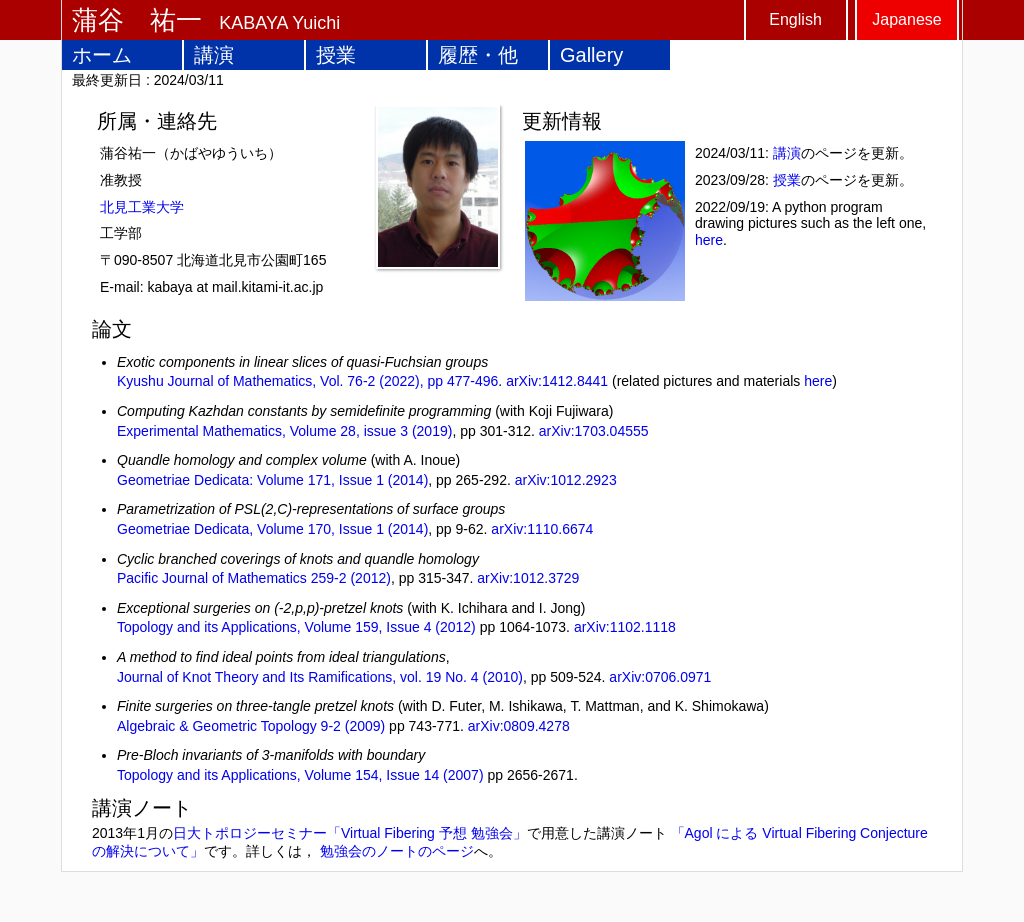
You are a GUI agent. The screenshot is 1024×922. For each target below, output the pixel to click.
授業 (336, 55)
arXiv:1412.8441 (557, 381)
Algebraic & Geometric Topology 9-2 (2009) (251, 726)
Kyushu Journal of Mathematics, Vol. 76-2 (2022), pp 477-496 (307, 381)
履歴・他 (478, 55)
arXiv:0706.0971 (660, 677)
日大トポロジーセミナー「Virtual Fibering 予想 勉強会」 (350, 833)
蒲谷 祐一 (137, 20)
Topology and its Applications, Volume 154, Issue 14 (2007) (300, 775)
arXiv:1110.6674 (542, 529)
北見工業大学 (142, 207)
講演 (214, 55)
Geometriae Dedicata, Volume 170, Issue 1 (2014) (272, 529)
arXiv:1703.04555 (594, 431)
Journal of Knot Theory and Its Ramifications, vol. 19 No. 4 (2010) (320, 677)
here (709, 240)
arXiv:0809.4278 (519, 726)
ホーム (102, 55)
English (795, 19)
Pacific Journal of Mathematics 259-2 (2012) (254, 578)
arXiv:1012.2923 (566, 480)
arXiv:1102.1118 (625, 627)
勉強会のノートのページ (397, 851)
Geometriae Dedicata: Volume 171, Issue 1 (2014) (272, 480)
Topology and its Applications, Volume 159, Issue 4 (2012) (296, 627)
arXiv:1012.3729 (528, 578)
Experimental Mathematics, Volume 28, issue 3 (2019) (284, 431)
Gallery (591, 55)
